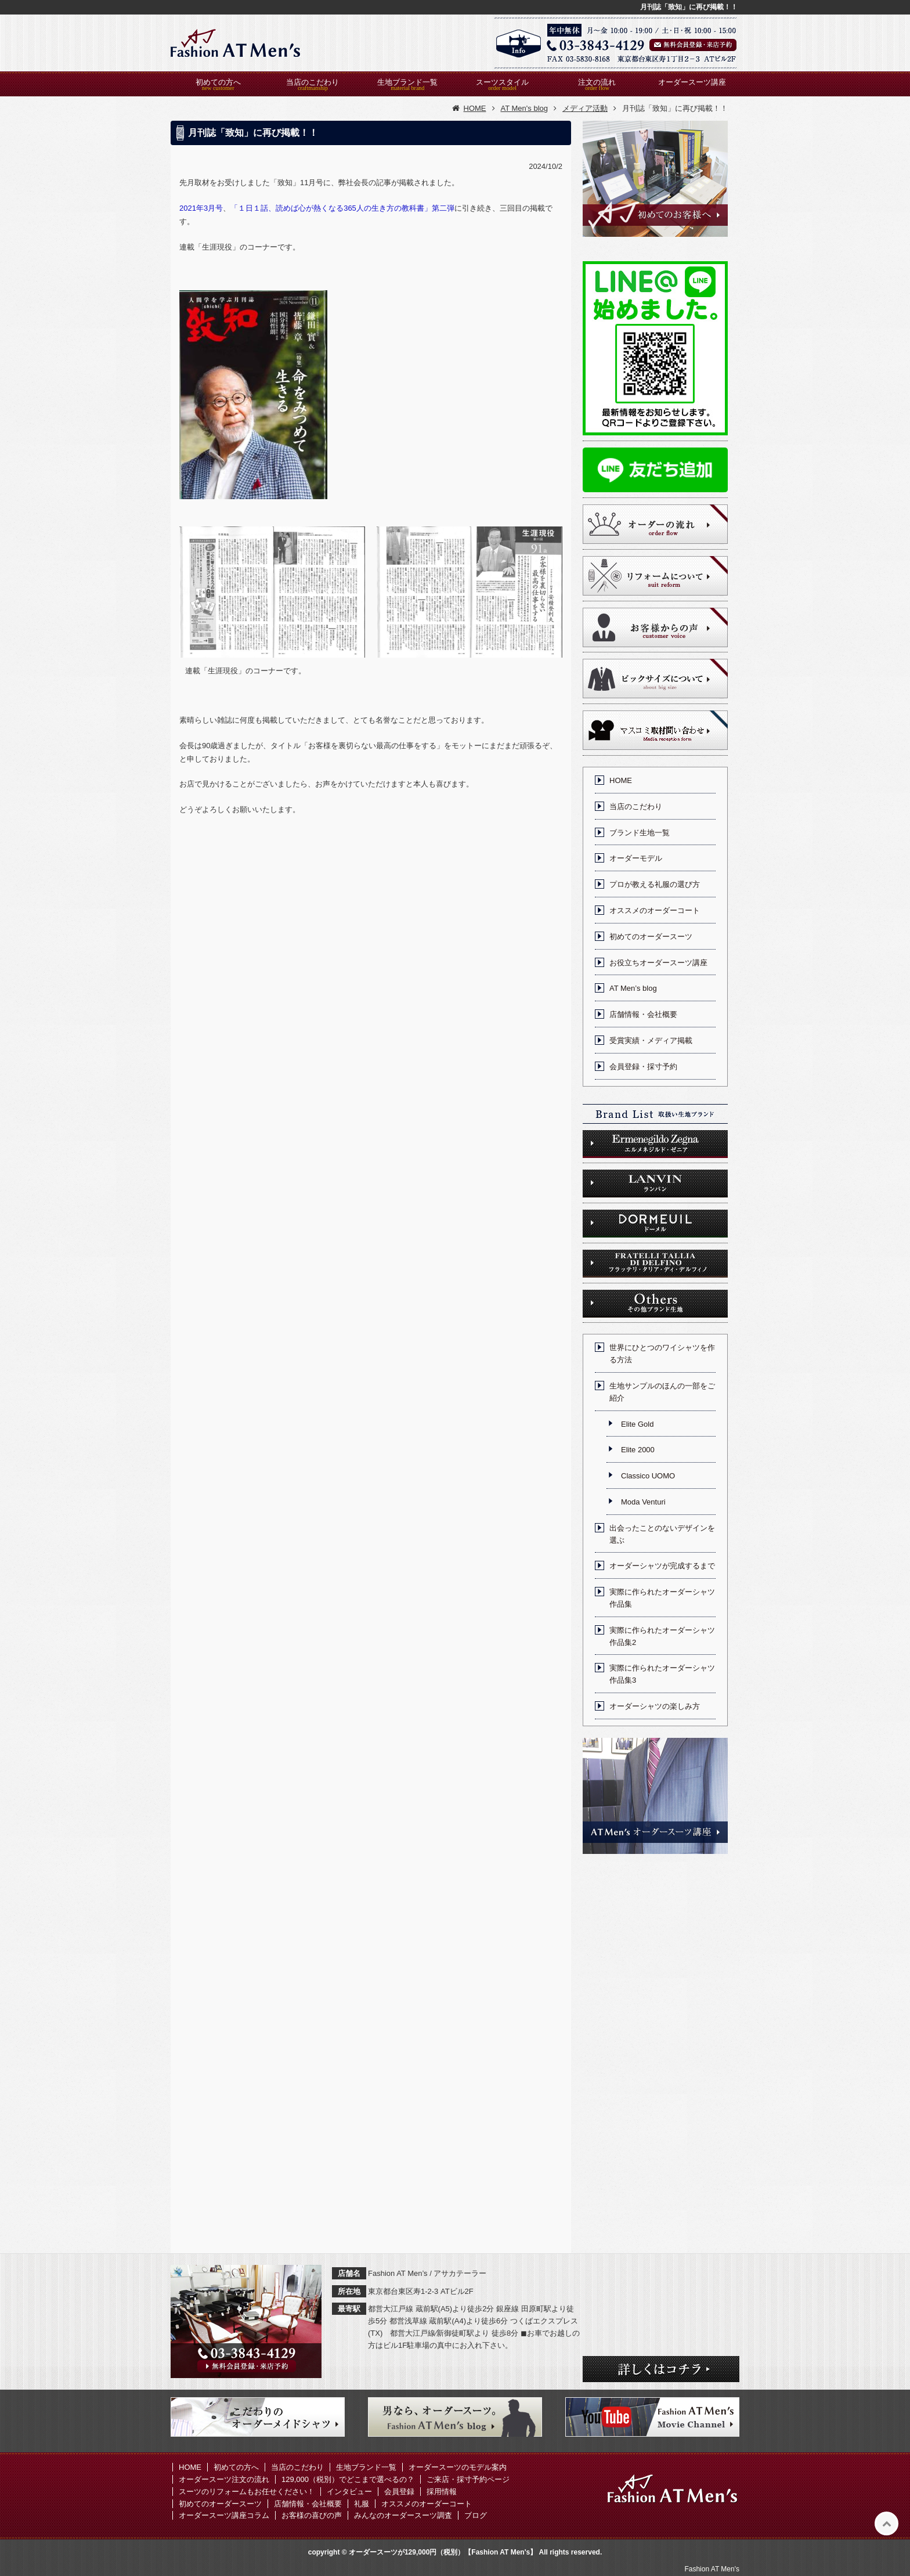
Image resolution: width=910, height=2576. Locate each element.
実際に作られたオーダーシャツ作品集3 (662, 1674)
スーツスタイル (502, 82)
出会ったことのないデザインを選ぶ (662, 1534)
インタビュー (349, 2491)
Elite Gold (637, 1424)
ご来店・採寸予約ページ (468, 2479)
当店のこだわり (312, 82)
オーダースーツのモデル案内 (458, 2467)
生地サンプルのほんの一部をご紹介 (662, 1391)
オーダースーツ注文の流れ (224, 2479)
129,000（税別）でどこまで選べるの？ (347, 2479)
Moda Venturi (643, 1502)
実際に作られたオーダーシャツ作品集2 (662, 1636)
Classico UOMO (648, 1475)
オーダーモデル (635, 858)
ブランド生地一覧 (639, 832)
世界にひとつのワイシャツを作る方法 (662, 1353)
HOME (620, 780)
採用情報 (442, 2491)
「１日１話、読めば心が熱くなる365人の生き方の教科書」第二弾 (342, 208)
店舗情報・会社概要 (643, 1014)
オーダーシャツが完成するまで (662, 1565)
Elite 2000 (638, 1449)
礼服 (361, 2503)
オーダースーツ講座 (692, 82)
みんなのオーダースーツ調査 (403, 2515)
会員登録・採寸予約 (643, 1066)
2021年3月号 (201, 208)
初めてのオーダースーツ (650, 936)
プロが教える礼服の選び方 (654, 884)
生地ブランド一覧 (407, 82)
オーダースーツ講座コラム (224, 2515)
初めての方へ (218, 82)
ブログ (475, 2515)
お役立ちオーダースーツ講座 (658, 962)
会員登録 (399, 2491)
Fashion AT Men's (711, 2569)
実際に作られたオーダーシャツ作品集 (662, 1598)
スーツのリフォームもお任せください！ (247, 2491)
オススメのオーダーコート (654, 910)
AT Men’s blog (633, 988)
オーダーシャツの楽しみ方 (654, 1706)
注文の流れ (597, 82)
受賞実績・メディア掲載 (650, 1040)
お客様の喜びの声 (311, 2515)
